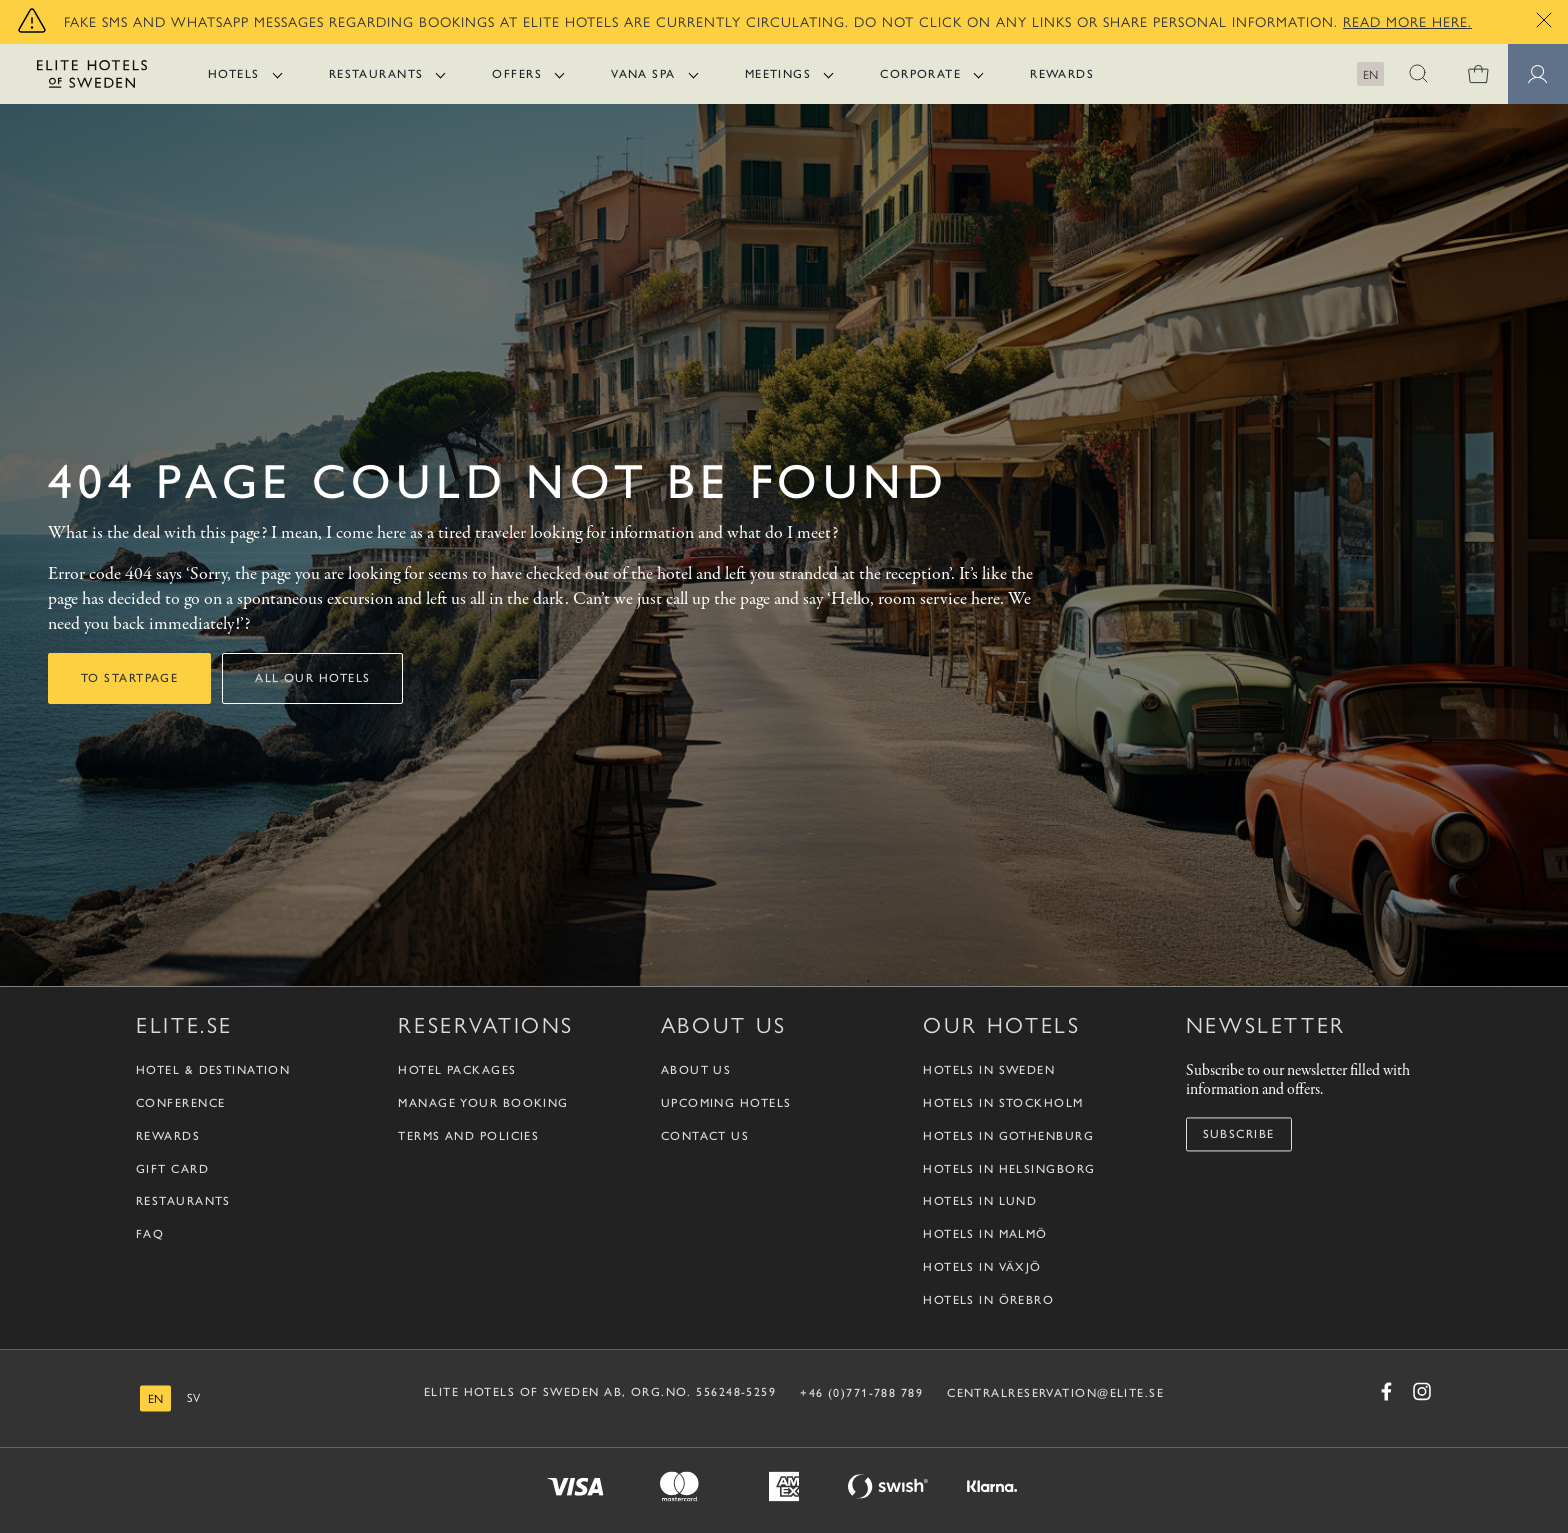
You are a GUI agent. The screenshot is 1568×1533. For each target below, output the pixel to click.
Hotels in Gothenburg (1008, 1136)
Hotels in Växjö (982, 1267)
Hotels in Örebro (988, 1300)
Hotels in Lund (980, 1202)
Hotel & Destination (213, 1071)
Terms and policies (468, 1136)
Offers (517, 74)
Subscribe (1239, 1134)
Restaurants (376, 74)
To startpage (129, 678)
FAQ (150, 1235)
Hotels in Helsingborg (1009, 1169)
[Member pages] (1538, 74)
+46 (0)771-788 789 (861, 1393)
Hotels (234, 74)
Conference (180, 1103)
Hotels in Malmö (985, 1235)
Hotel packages (457, 1071)
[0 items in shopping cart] (1478, 74)
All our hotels (312, 678)
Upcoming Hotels (726, 1103)
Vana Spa (643, 74)
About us (696, 1071)
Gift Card (172, 1169)
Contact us (705, 1136)
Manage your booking (483, 1103)
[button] (1418, 74)
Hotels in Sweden (989, 1071)
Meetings (778, 74)
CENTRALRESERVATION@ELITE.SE (1055, 1393)
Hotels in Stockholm (1003, 1103)
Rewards (1062, 74)
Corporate (920, 74)
